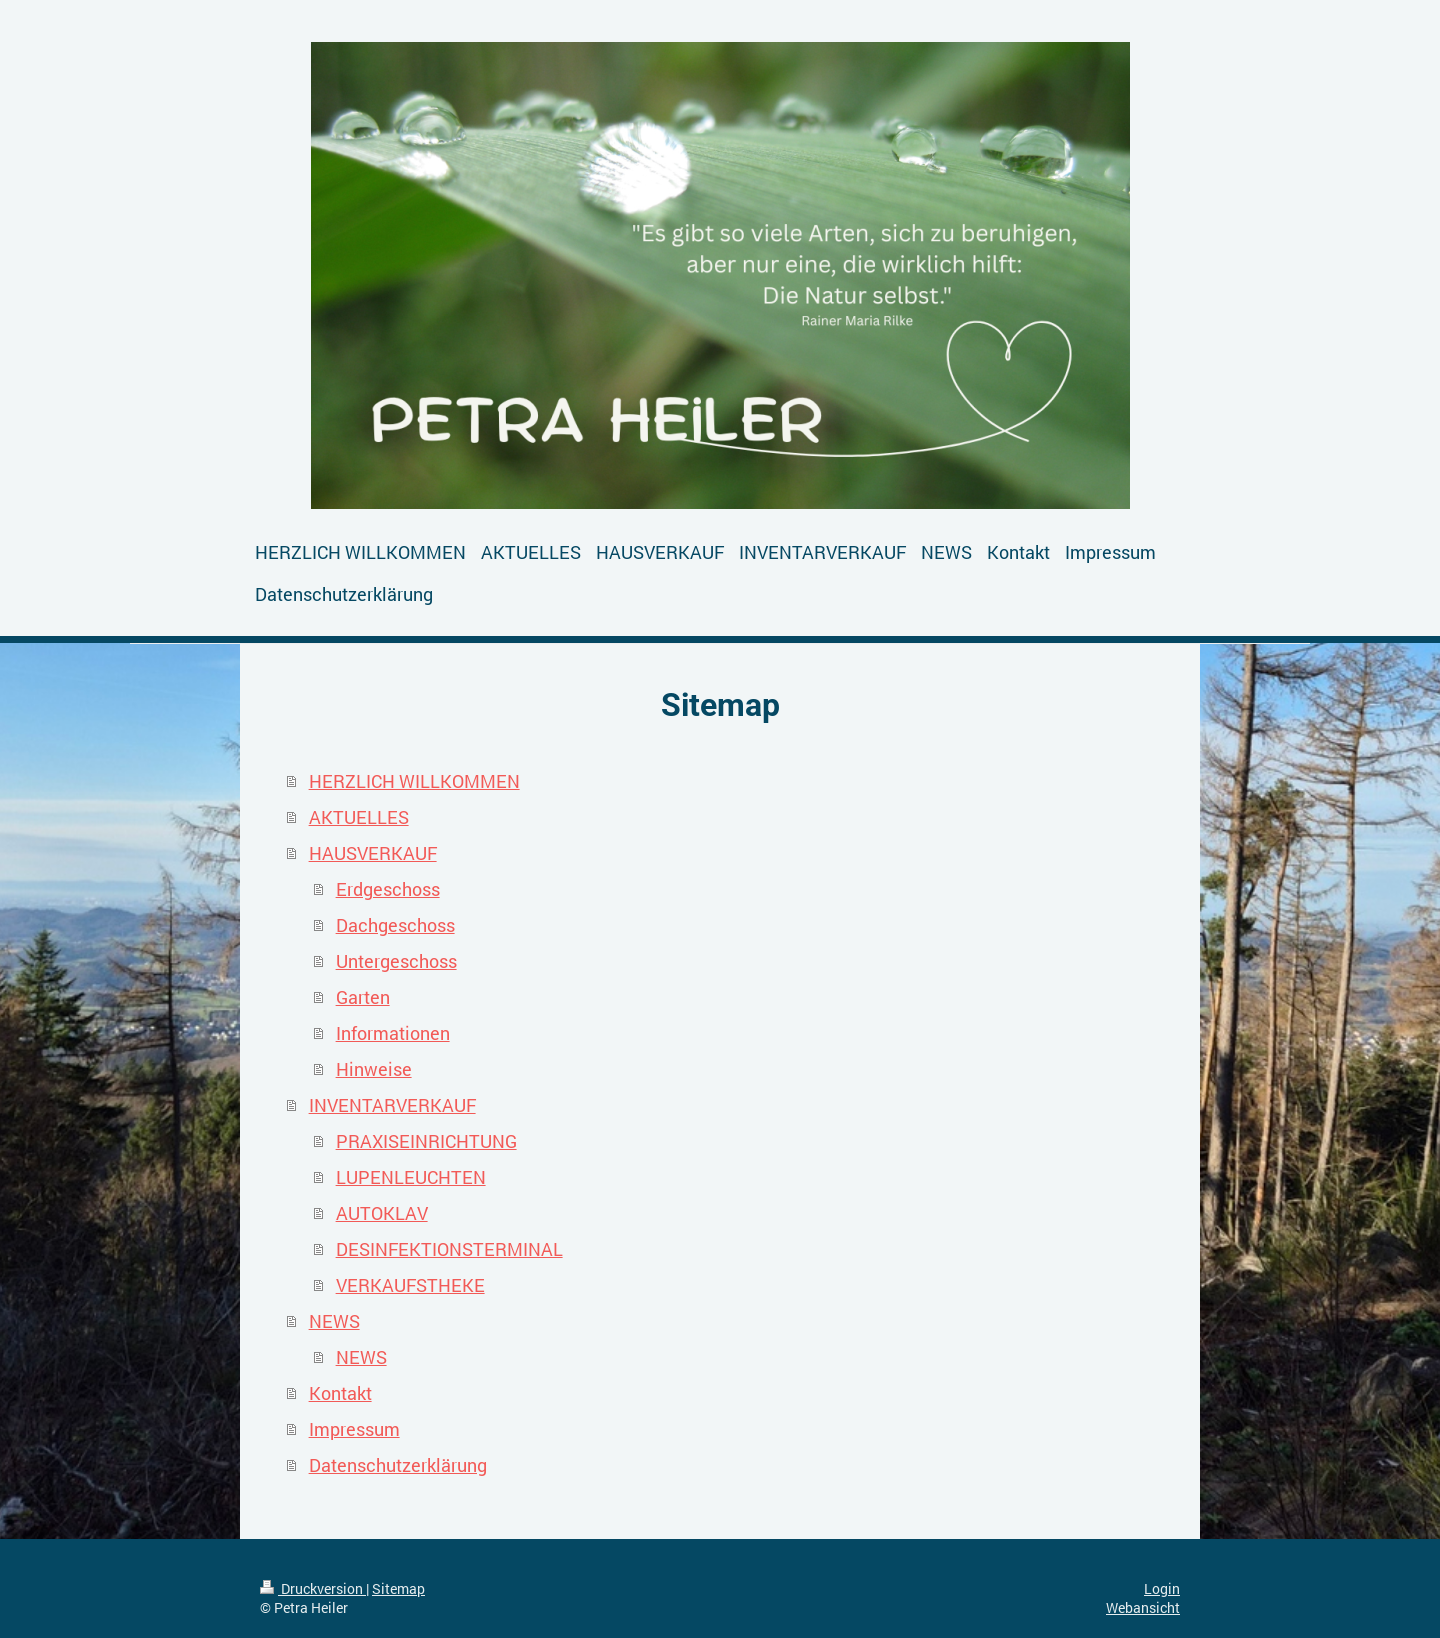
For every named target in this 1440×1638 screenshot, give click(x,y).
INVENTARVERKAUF (392, 1105)
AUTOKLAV (382, 1213)
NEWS (334, 1321)
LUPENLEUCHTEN (411, 1177)
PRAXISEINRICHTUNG (426, 1141)
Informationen (393, 1033)
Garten (363, 997)
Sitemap (398, 1588)
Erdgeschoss (388, 889)
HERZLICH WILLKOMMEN (414, 781)
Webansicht (1143, 1607)
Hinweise (374, 1069)
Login (1162, 1588)
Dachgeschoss (395, 925)
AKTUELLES (359, 817)
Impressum (354, 1429)
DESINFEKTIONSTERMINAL (449, 1249)
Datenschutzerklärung (398, 1465)
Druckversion (313, 1588)
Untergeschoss (396, 961)
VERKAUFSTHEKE (410, 1285)
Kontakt (340, 1393)
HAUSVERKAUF (373, 853)
